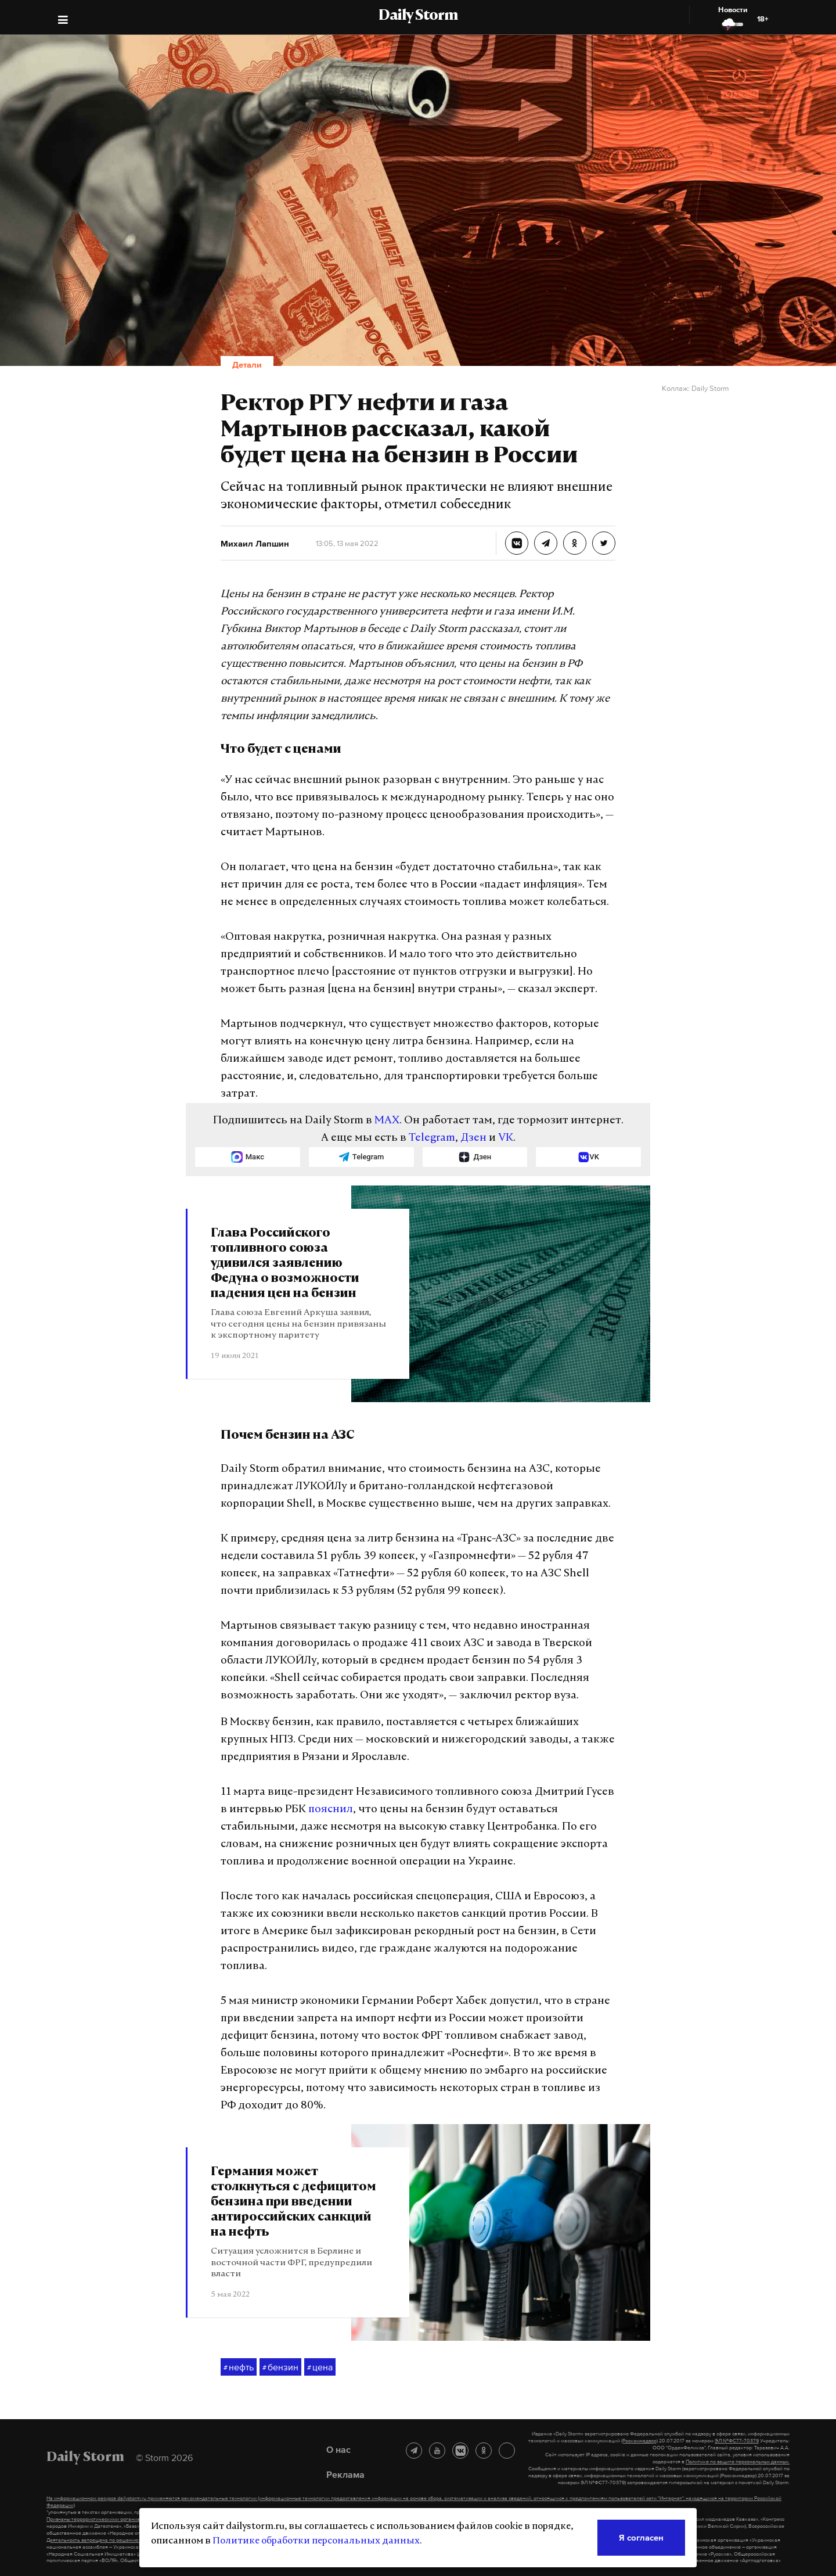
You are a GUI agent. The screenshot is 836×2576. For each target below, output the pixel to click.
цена (320, 2367)
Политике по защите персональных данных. (738, 2461)
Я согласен (641, 2537)
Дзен (473, 1138)
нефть (239, 2367)
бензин (280, 2367)
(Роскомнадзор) (639, 2441)
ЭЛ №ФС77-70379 (737, 2441)
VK (505, 1138)
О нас (338, 2449)
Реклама (345, 2474)
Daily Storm (418, 16)
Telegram (432, 1138)
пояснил (330, 1809)
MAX (386, 1120)
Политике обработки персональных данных (316, 2541)
